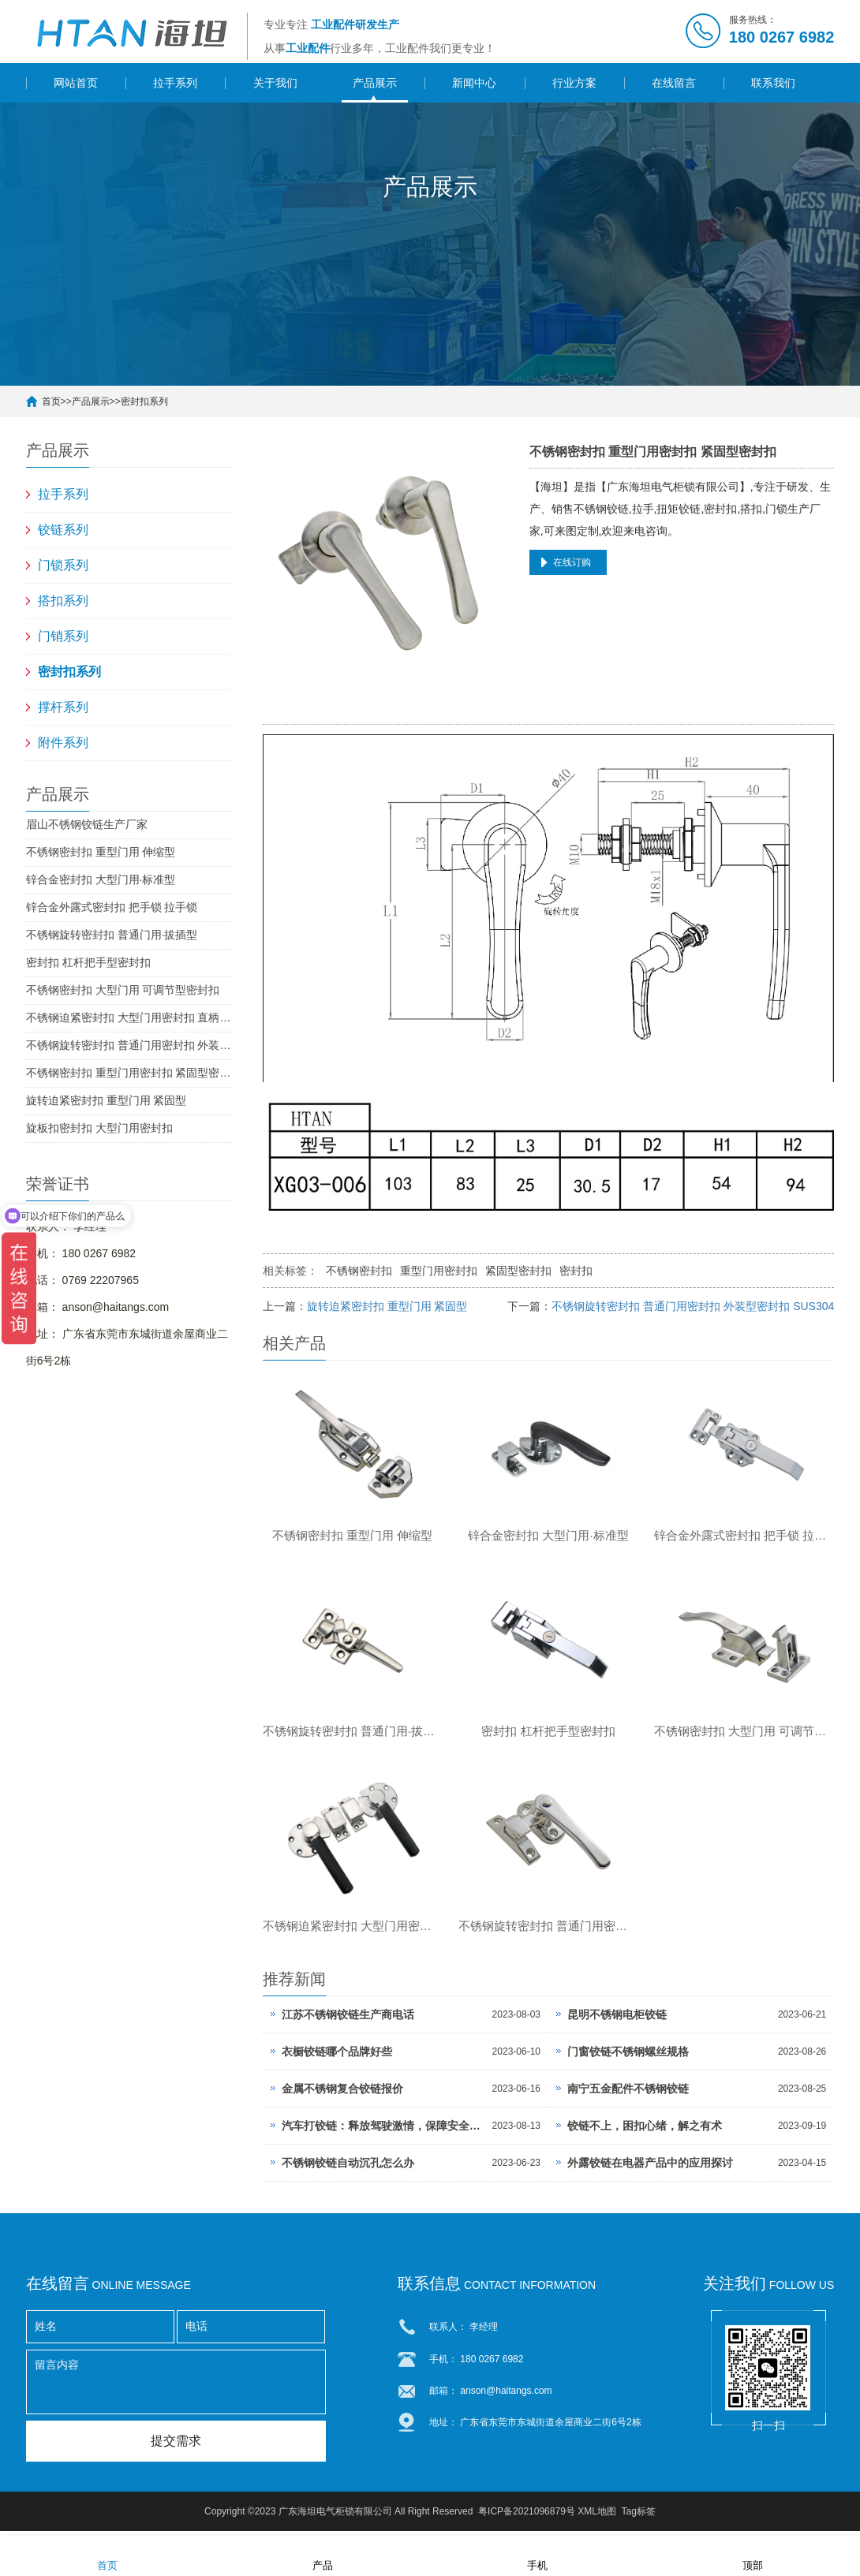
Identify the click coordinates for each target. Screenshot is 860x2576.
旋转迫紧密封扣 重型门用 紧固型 (106, 1100)
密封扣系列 (144, 401)
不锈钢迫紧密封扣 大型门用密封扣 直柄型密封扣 (128, 1017)
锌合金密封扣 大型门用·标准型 (101, 879)
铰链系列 (63, 529)
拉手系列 (175, 83)
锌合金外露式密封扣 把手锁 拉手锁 (112, 907)
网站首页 (76, 83)
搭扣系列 (63, 600)
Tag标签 (639, 2516)
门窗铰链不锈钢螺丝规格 (628, 2057)
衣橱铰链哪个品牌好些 (337, 2057)
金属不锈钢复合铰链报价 (342, 2094)
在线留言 (674, 83)
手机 (537, 2555)
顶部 (752, 2555)
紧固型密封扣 (518, 1270)
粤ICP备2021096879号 (526, 2516)
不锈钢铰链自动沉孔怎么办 (348, 2168)
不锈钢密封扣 (359, 1270)
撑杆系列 (63, 707)
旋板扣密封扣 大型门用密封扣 (99, 1128)
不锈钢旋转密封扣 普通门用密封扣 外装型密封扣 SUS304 (128, 1045)
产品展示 (375, 83)
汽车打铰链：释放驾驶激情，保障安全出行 (383, 2131)
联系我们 (773, 83)
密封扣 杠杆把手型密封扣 (88, 962)
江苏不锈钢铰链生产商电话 (348, 2020)
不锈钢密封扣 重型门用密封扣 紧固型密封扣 (128, 1072)
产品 (322, 2555)
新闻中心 (474, 83)
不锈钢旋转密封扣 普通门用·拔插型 (112, 934)
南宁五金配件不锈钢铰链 (628, 2094)
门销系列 (63, 636)
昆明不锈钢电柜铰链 (617, 2020)
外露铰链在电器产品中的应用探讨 (650, 2168)
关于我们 (275, 83)
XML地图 (597, 2516)
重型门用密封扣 (438, 1270)
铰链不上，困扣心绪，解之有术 (644, 2131)
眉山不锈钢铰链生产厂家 (87, 824)
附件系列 (63, 742)
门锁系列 (63, 565)
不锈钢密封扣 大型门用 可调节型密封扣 (123, 990)
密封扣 (576, 1270)
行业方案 (574, 83)
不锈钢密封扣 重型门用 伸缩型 (101, 852)
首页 (51, 401)
